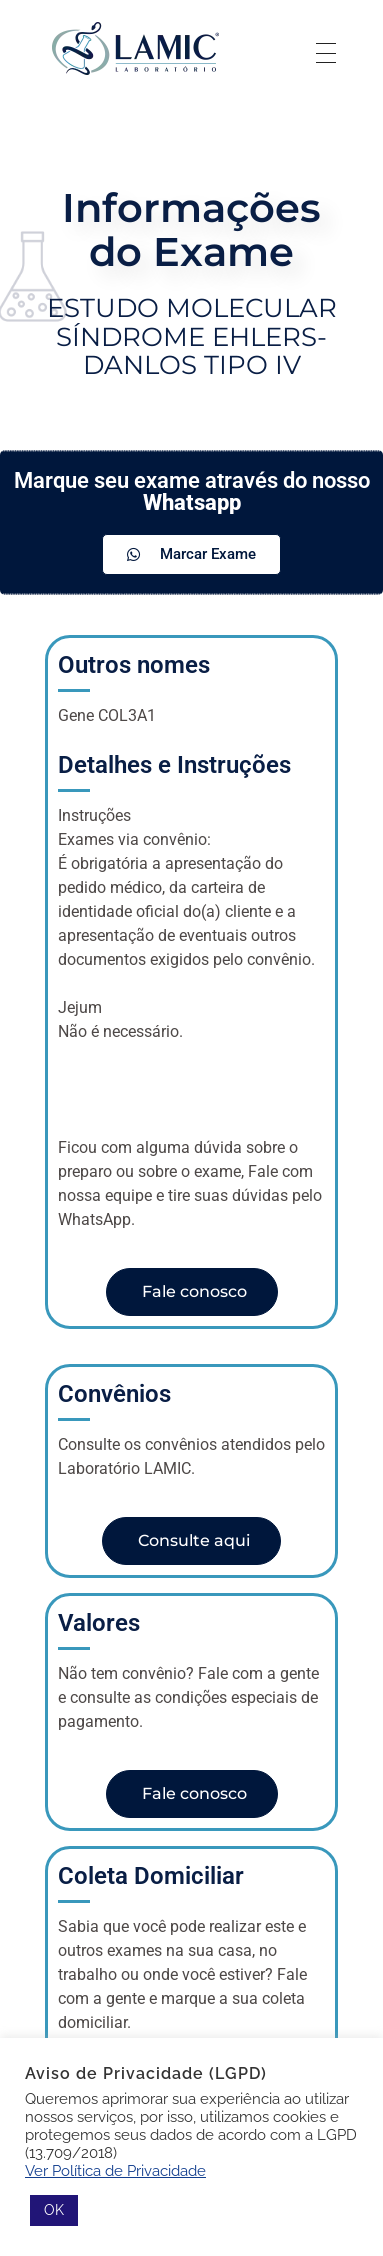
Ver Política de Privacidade (115, 2170)
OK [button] (54, 2210)
